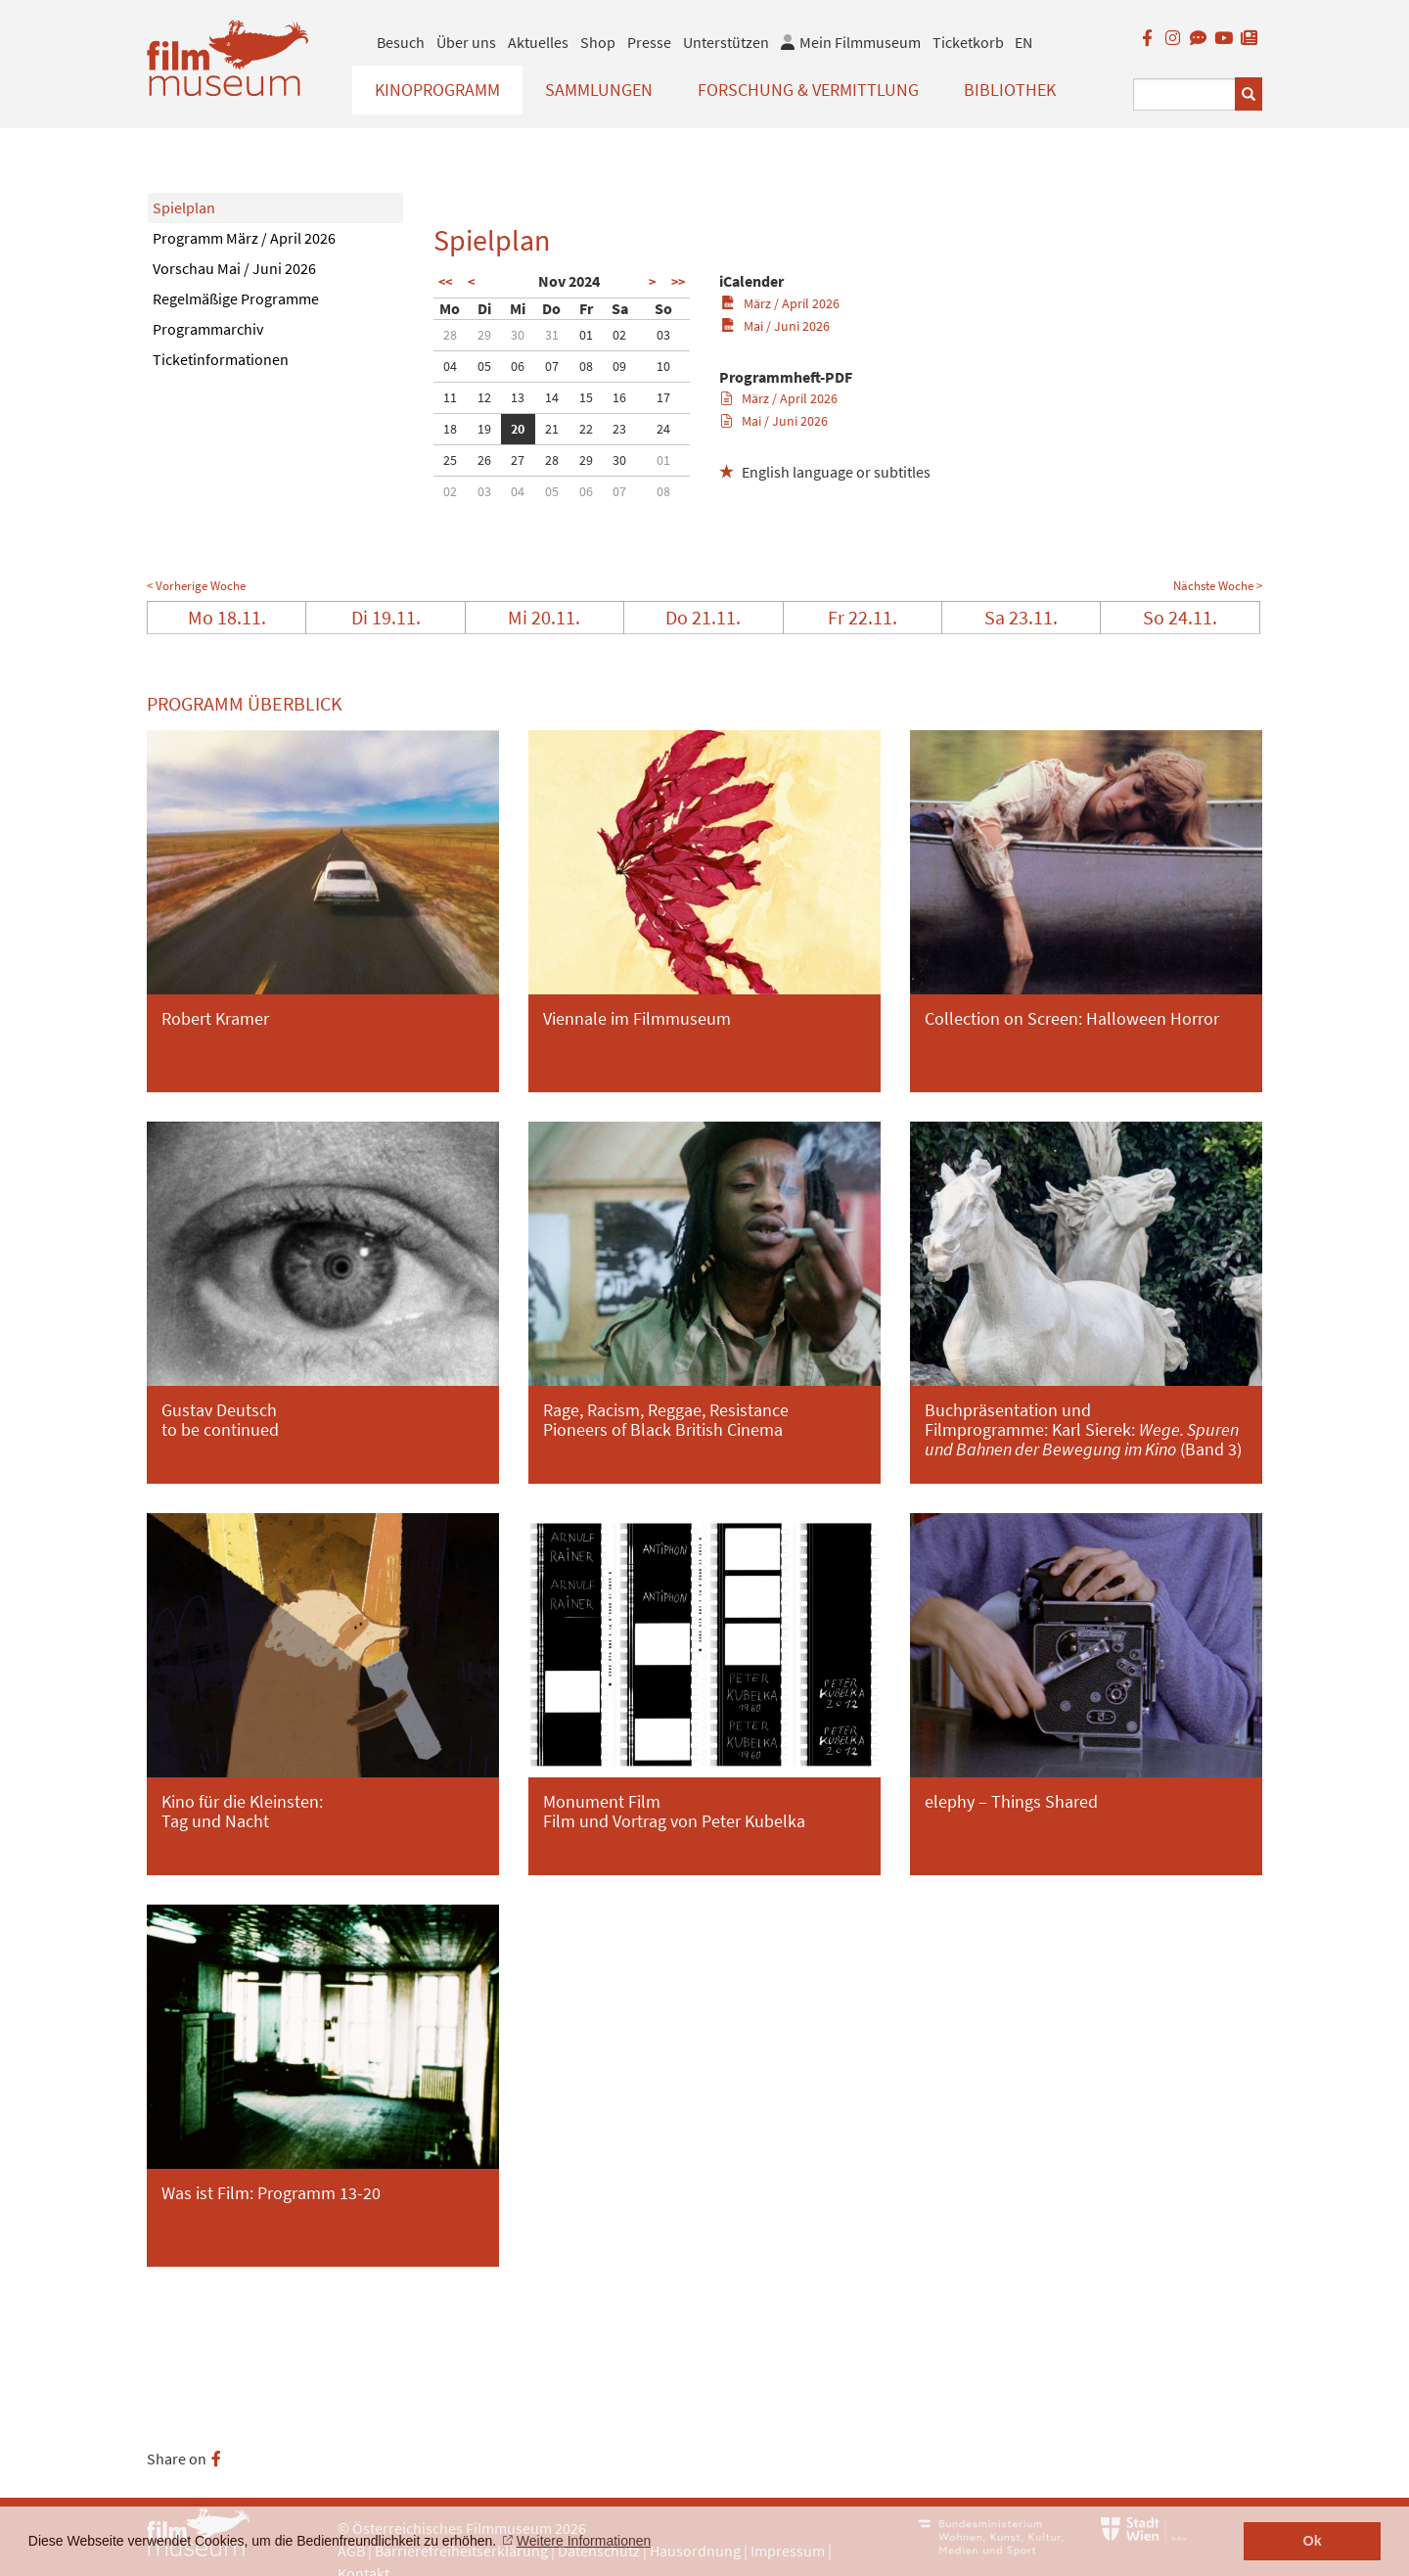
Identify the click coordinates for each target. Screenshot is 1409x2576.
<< (445, 282)
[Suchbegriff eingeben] (1184, 94)
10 (663, 366)
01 (586, 335)
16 (619, 397)
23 (619, 428)
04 (450, 366)
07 (552, 366)
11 (450, 397)
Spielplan (184, 207)
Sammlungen (599, 89)
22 (586, 428)
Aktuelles (538, 42)
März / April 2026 (780, 303)
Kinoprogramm (437, 89)
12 (484, 397)
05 (484, 366)
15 (586, 397)
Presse (649, 42)
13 (517, 397)
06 (517, 366)
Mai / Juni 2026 (775, 326)
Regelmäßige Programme (236, 298)
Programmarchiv (208, 329)
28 (450, 335)
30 (517, 335)
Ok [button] (1312, 2541)
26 (484, 460)
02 (619, 335)
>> (678, 282)
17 (663, 397)
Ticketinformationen (221, 359)
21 (552, 428)
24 (663, 428)
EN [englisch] (1023, 42)
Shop (597, 42)
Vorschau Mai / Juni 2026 (234, 268)
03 (663, 335)
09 (619, 366)
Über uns (466, 42)
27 (517, 460)
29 (484, 335)
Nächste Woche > (1217, 585)
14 (552, 397)
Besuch (401, 42)
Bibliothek (1010, 89)
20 (517, 428)
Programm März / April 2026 (244, 238)
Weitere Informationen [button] (584, 2541)
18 (450, 428)
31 (552, 335)
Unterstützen (726, 42)
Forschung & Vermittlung (808, 89)
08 (586, 366)
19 (484, 428)
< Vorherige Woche (196, 585)
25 (450, 460)
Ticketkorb (968, 42)
